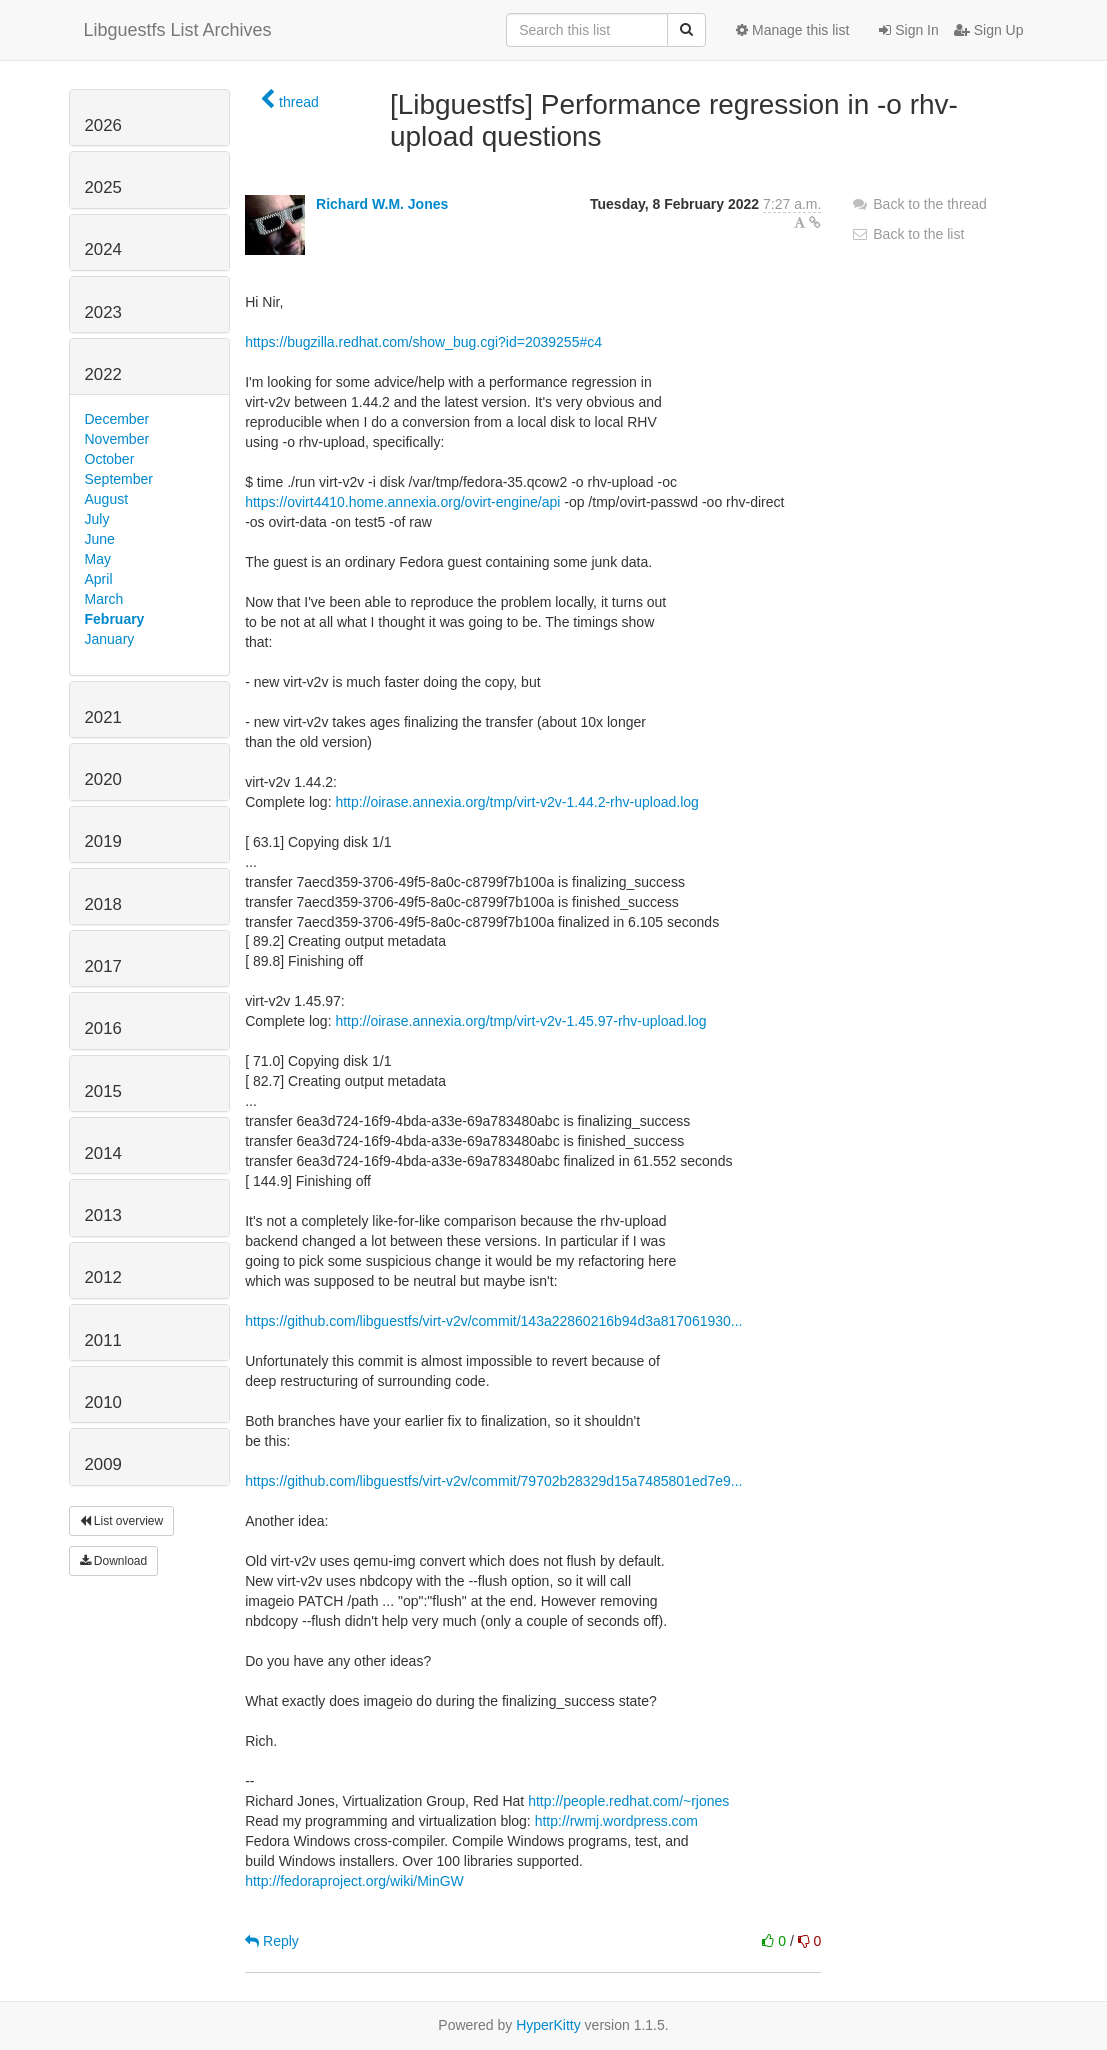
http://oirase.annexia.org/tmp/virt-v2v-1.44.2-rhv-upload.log (516, 802)
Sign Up (989, 30)
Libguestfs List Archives (178, 30)
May (98, 559)
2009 (103, 1464)
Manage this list (792, 30)
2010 (103, 1402)
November (117, 439)
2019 (103, 841)
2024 (103, 249)
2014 (103, 1153)
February (115, 619)
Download (114, 1561)
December (117, 419)
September (119, 479)
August (107, 499)
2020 (103, 779)
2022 (103, 374)
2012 (103, 1277)
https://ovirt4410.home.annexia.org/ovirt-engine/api (402, 502)
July (97, 519)
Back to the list (907, 234)
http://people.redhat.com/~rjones (628, 1801)
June (100, 539)
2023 (103, 312)
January (110, 639)
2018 (103, 904)
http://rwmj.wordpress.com (616, 1821)
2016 (103, 1028)
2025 (103, 187)
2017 (103, 966)
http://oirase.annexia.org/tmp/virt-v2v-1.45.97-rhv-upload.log (520, 1021)
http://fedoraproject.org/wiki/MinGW (354, 1881)
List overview (122, 1521)
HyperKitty (548, 2025)
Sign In (908, 30)
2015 (103, 1091)
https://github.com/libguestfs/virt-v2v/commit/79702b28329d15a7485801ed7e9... (493, 1481)
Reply (272, 1941)
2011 (103, 1340)
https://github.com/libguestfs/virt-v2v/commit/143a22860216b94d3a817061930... (493, 1321)
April (99, 579)
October (110, 459)
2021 (103, 717)
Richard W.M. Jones (382, 204)
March (104, 599)
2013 (103, 1215)
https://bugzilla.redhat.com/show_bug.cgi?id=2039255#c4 (423, 342)
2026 (103, 125)
